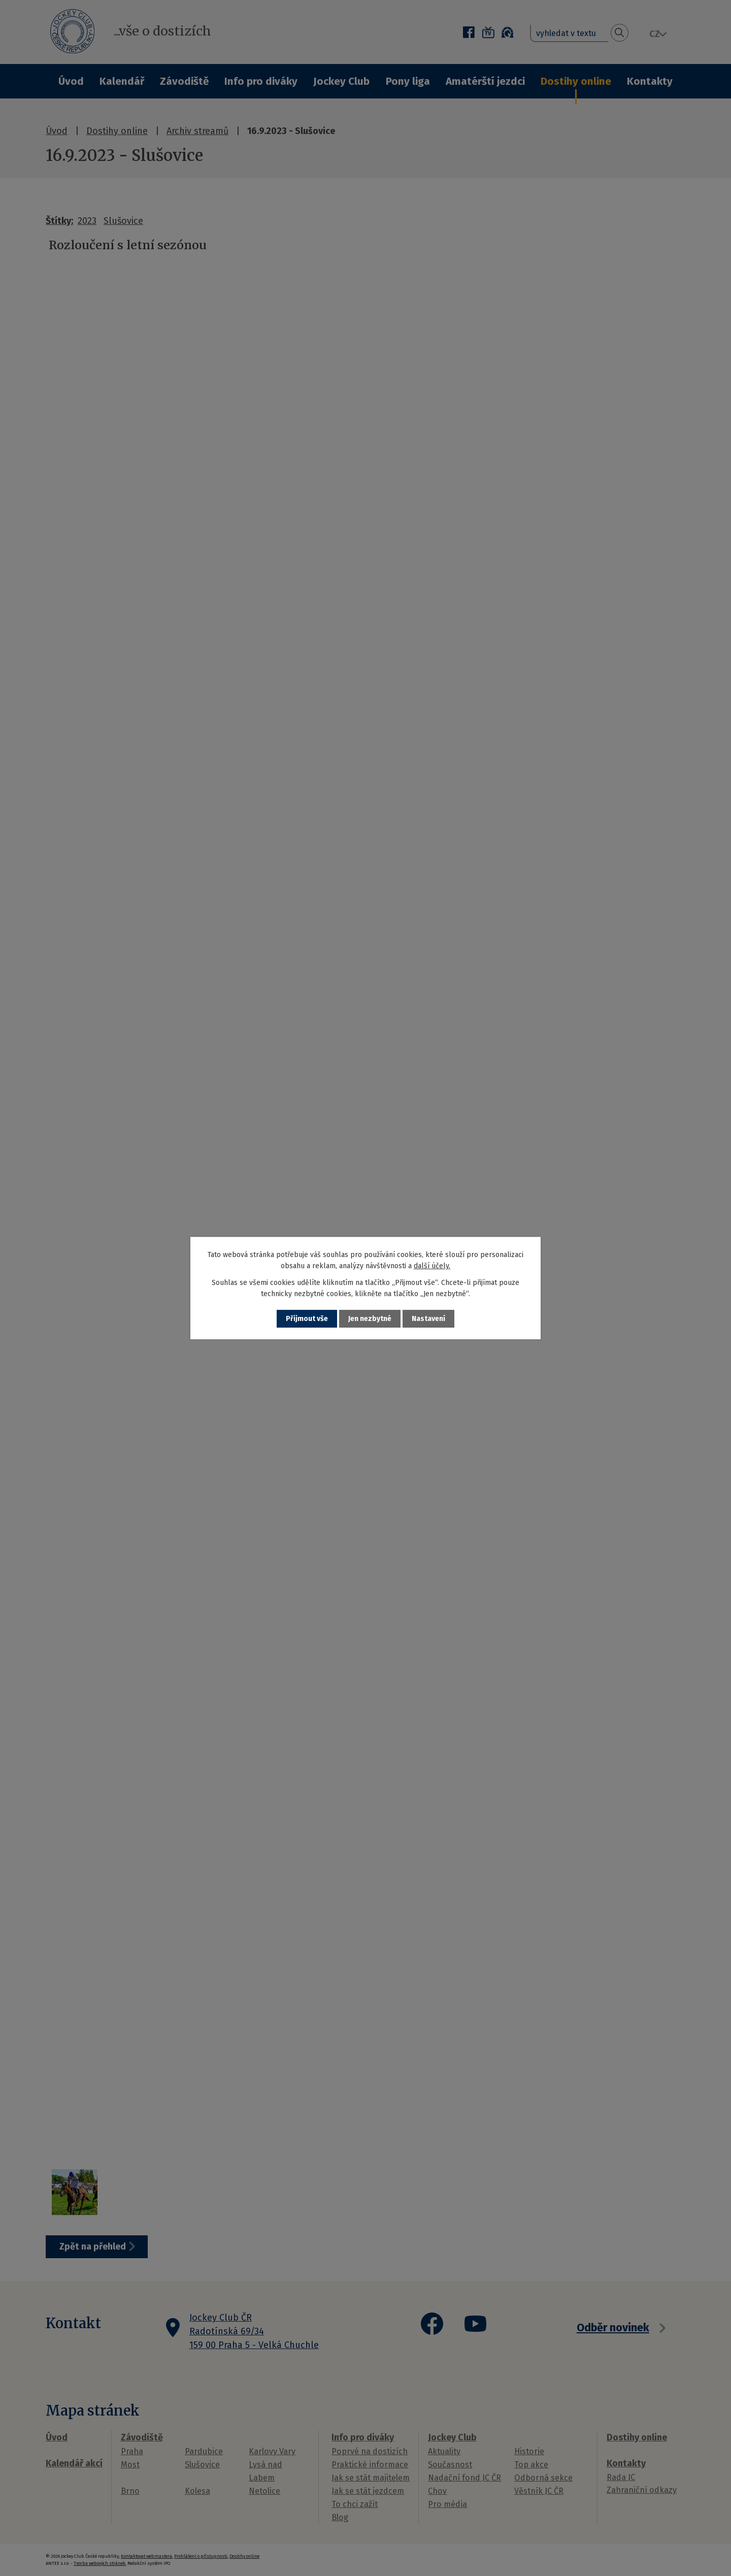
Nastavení (428, 1318)
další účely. (432, 1266)
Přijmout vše (307, 1318)
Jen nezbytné (369, 1318)
